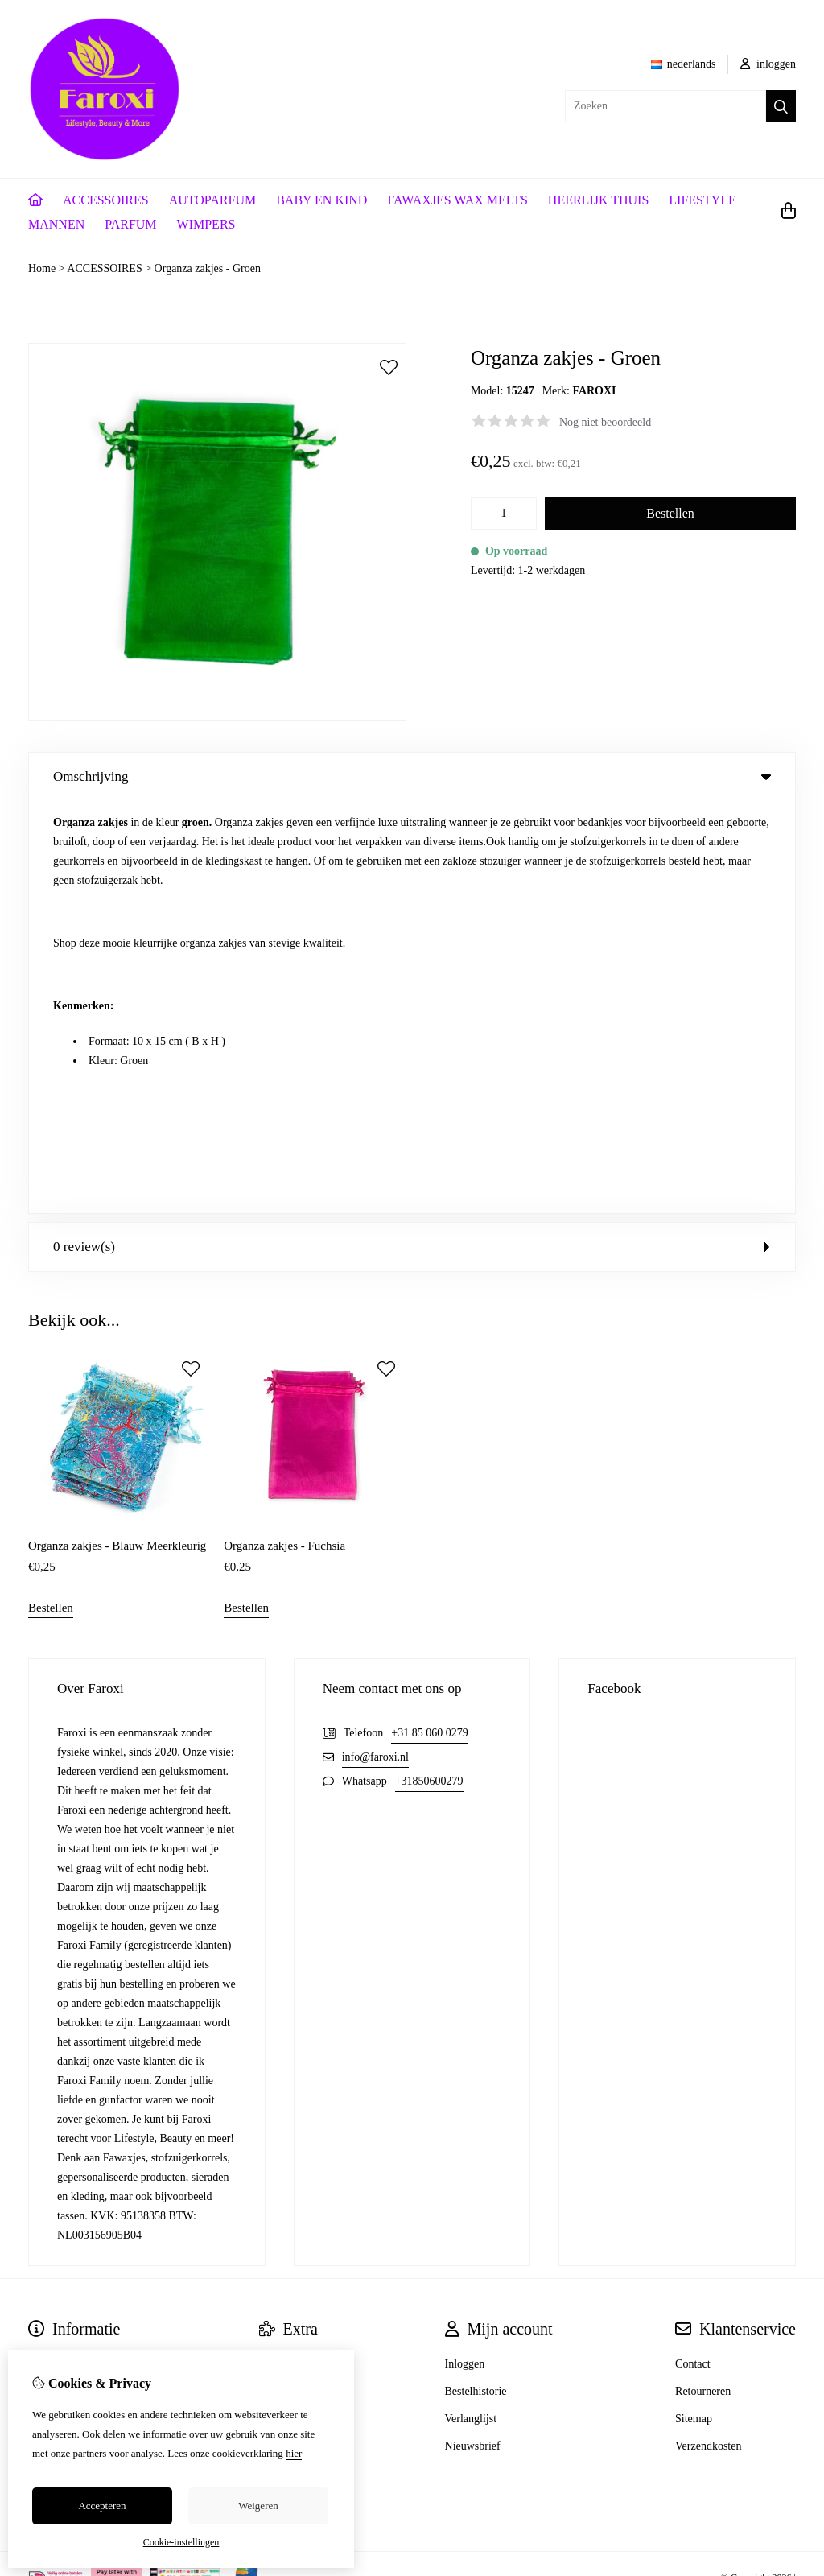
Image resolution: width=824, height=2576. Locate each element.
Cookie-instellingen (181, 2542)
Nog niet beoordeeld (605, 422)
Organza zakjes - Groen (207, 268)
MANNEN (56, 224)
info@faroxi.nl (375, 1344)
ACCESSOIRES (106, 200)
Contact (693, 1951)
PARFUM (130, 224)
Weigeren (258, 2506)
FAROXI (594, 391)
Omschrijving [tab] (412, 776)
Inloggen (465, 1951)
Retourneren (703, 1978)
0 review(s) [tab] (412, 834)
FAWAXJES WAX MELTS (457, 200)
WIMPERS (206, 224)
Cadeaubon (284, 1978)
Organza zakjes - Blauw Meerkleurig (117, 1132)
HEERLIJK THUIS (598, 200)
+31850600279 (429, 1368)
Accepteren (102, 2506)
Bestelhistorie (476, 1978)
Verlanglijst (471, 2006)
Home (42, 268)
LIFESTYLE (702, 200)
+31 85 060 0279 (429, 1320)
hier (294, 2453)
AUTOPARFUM (212, 200)
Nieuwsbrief (473, 2033)
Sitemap (693, 2006)
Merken (277, 1951)
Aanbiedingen (291, 2006)
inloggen (768, 64)
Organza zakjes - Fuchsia (284, 1132)
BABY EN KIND (321, 200)
